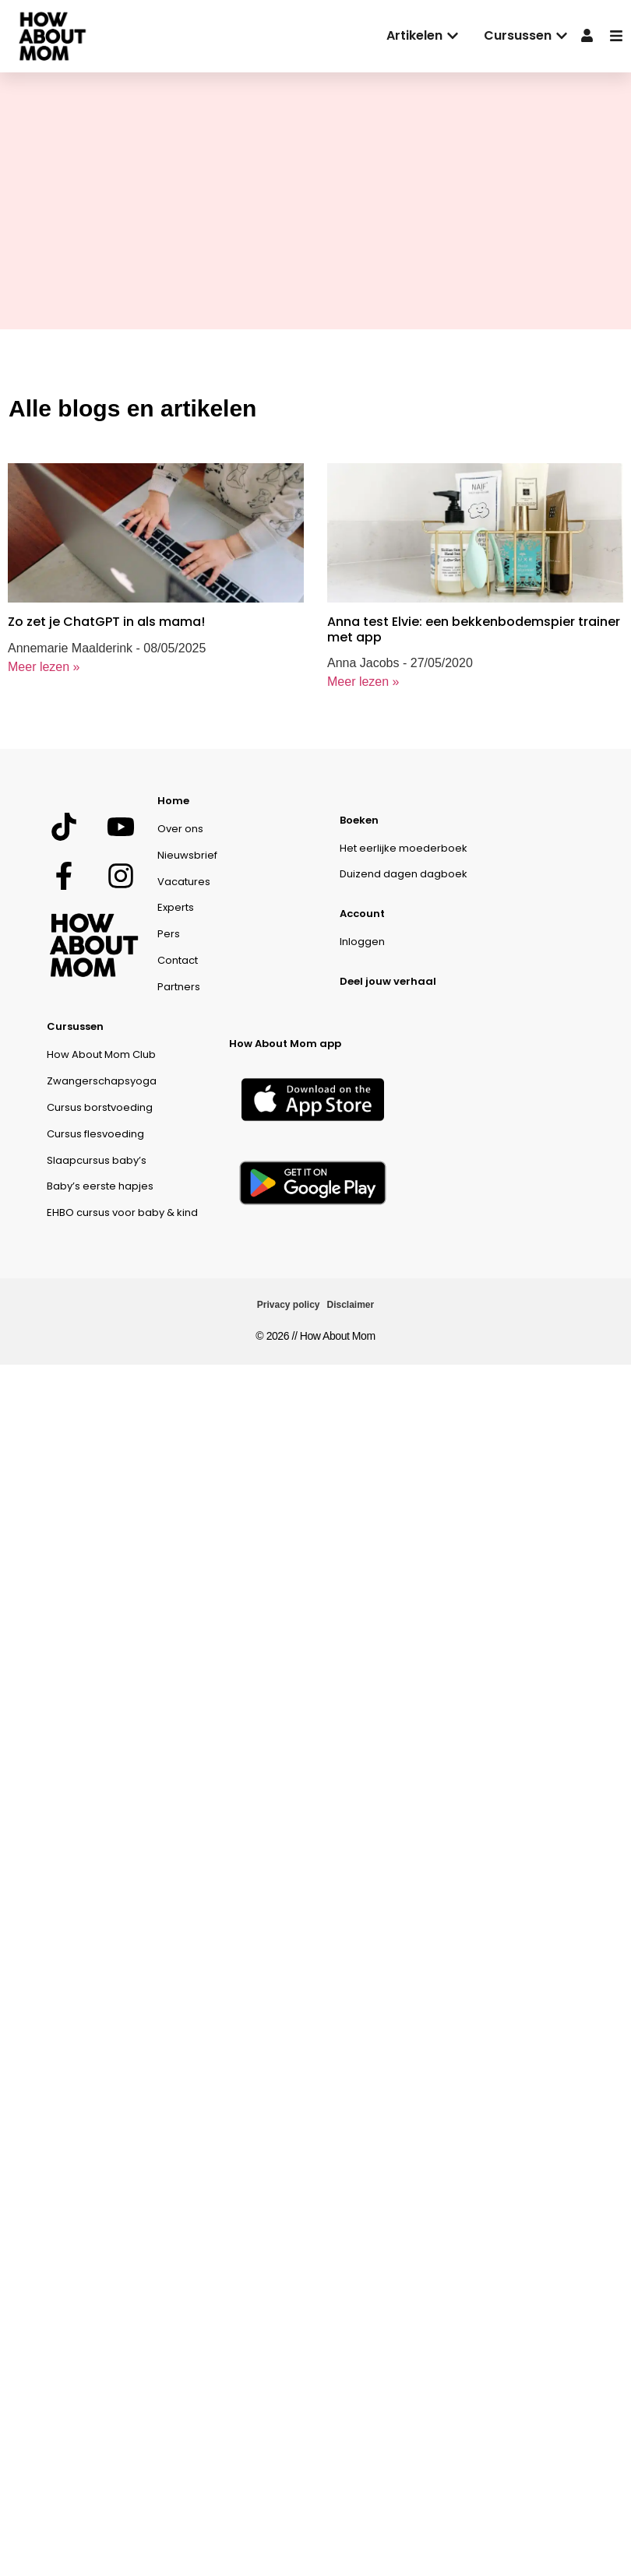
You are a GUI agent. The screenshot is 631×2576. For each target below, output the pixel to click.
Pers (168, 933)
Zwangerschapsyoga (102, 1081)
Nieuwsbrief (187, 855)
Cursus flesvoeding (95, 1133)
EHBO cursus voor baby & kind (122, 1212)
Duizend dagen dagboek (403, 873)
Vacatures (183, 881)
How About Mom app (285, 1043)
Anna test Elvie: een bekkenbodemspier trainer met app (473, 629)
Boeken (359, 820)
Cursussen (75, 1026)
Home (173, 800)
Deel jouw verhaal (388, 981)
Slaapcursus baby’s (96, 1160)
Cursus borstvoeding (100, 1107)
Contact (177, 960)
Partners (178, 986)
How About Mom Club (101, 1054)
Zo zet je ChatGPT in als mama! (106, 622)
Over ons (180, 828)
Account (362, 913)
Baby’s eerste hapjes (100, 1186)
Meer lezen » (44, 666)
